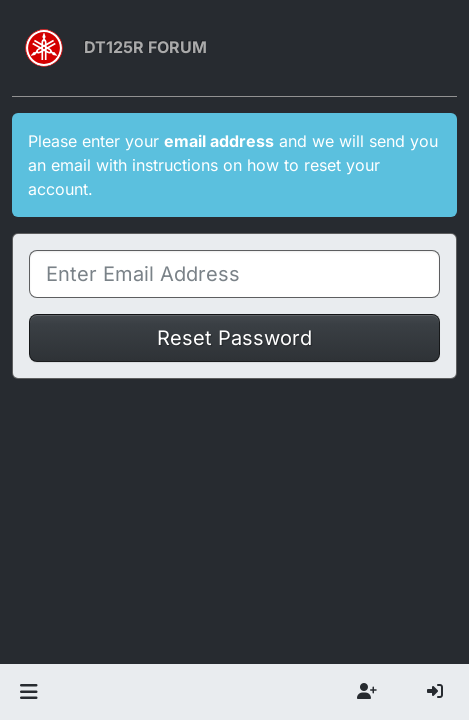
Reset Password (234, 338)
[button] (28, 692)
